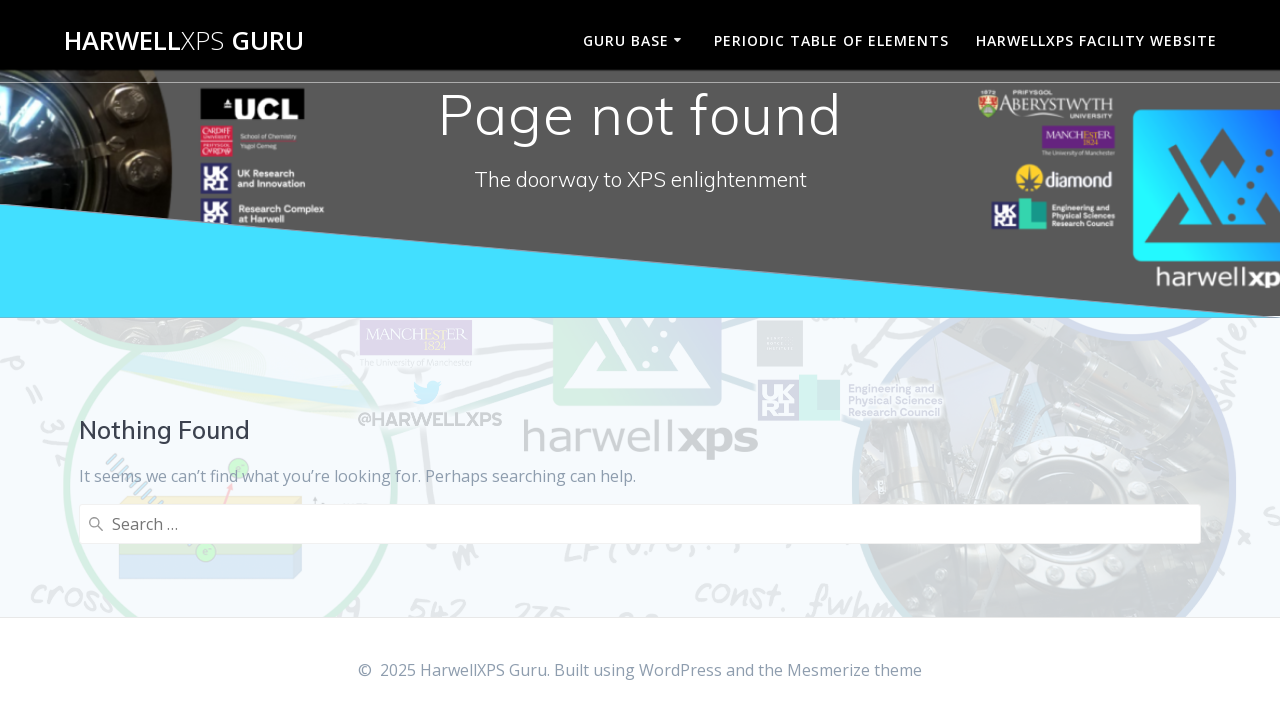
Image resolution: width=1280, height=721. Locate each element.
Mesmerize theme (854, 670)
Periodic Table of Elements (831, 40)
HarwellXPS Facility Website (1096, 40)
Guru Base (626, 40)
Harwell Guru (184, 41)
